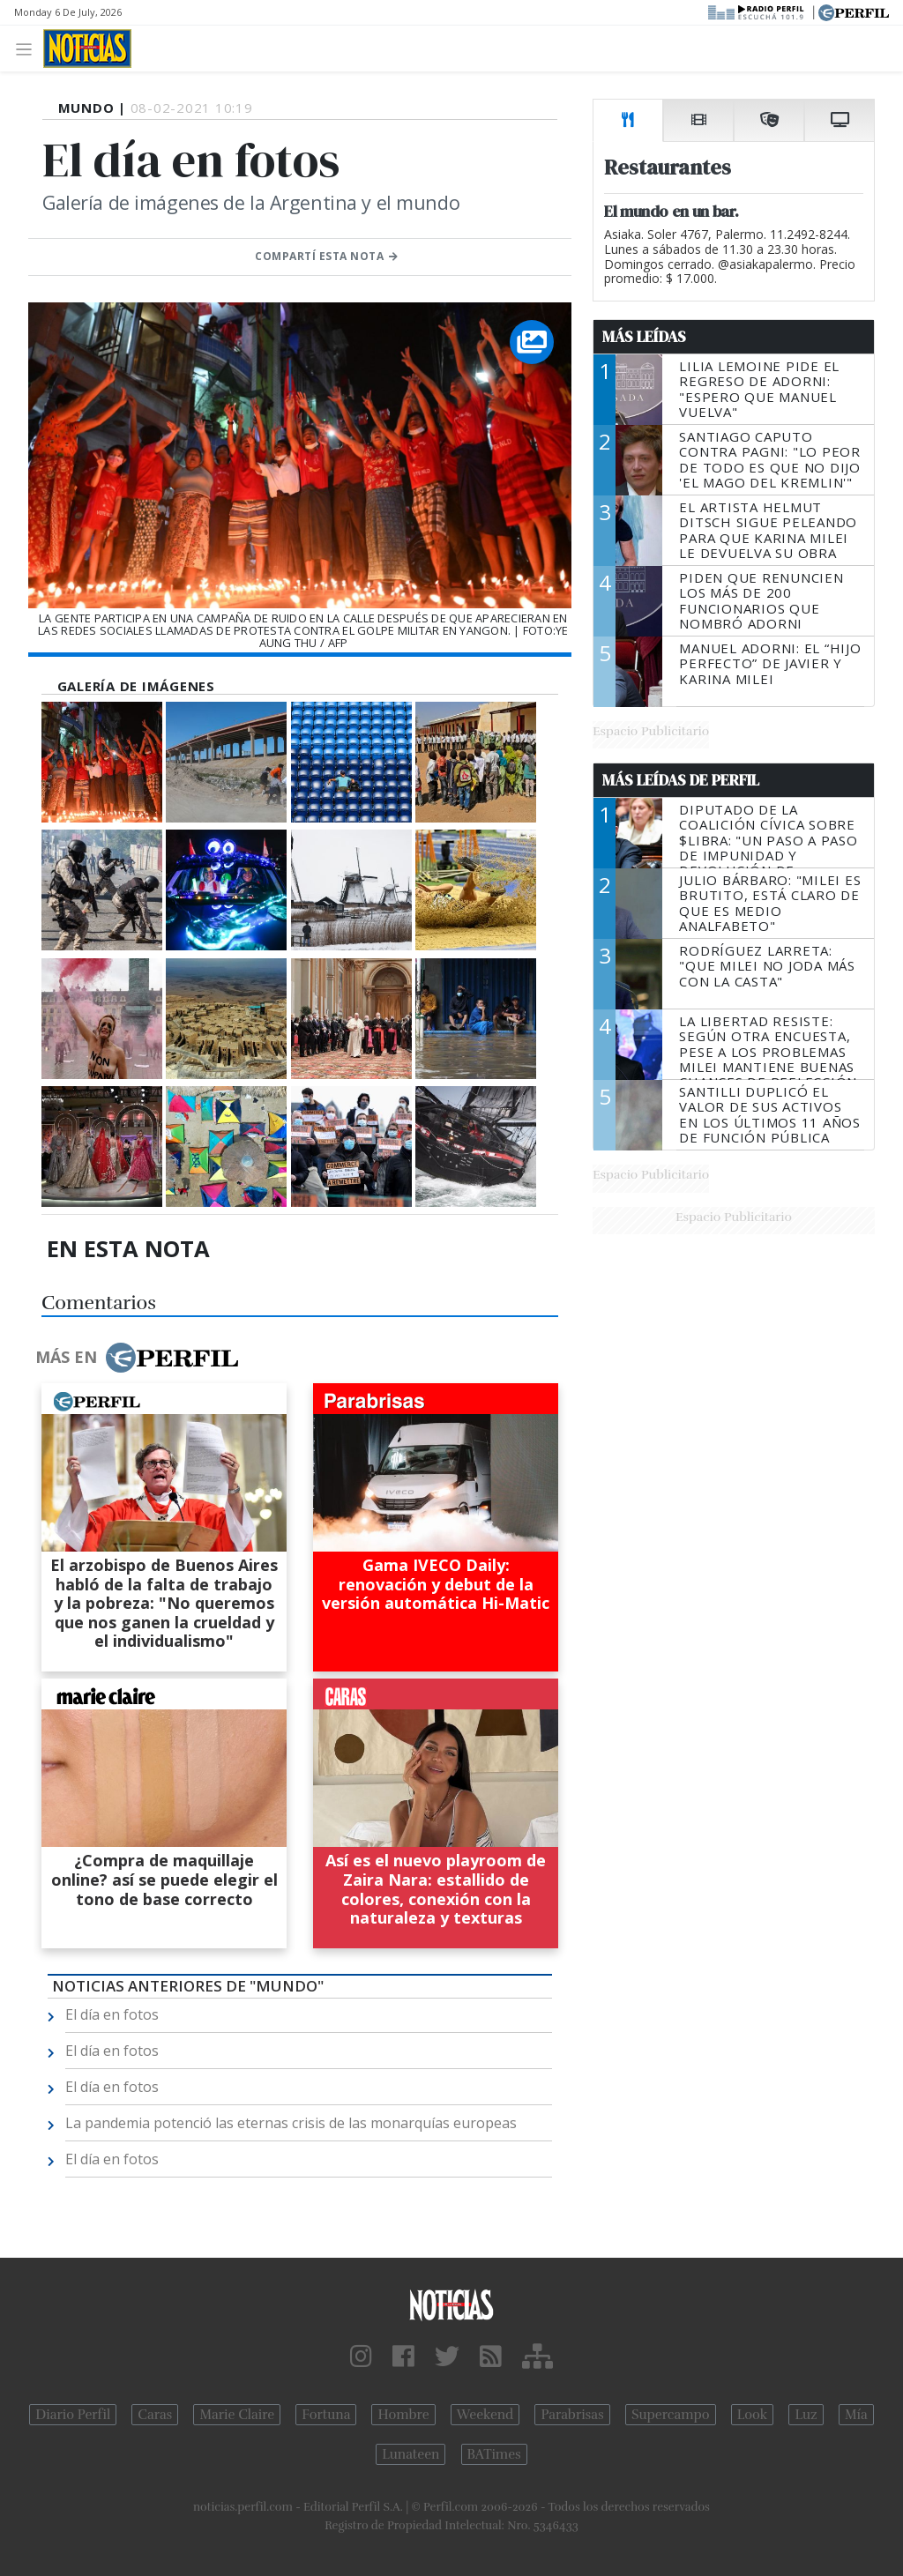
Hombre (403, 2415)
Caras (155, 2415)
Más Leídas (644, 336)
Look (752, 2415)
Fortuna (326, 2415)
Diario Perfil (72, 2415)
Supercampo (670, 2415)
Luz (806, 2415)
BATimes (494, 2454)
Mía (856, 2415)
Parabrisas (572, 2415)
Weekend (485, 2415)
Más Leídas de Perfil (680, 780)
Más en (136, 1358)
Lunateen (410, 2454)
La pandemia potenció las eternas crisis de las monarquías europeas (291, 2123)
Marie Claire (236, 2415)
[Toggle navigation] (28, 48)
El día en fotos (112, 2014)
